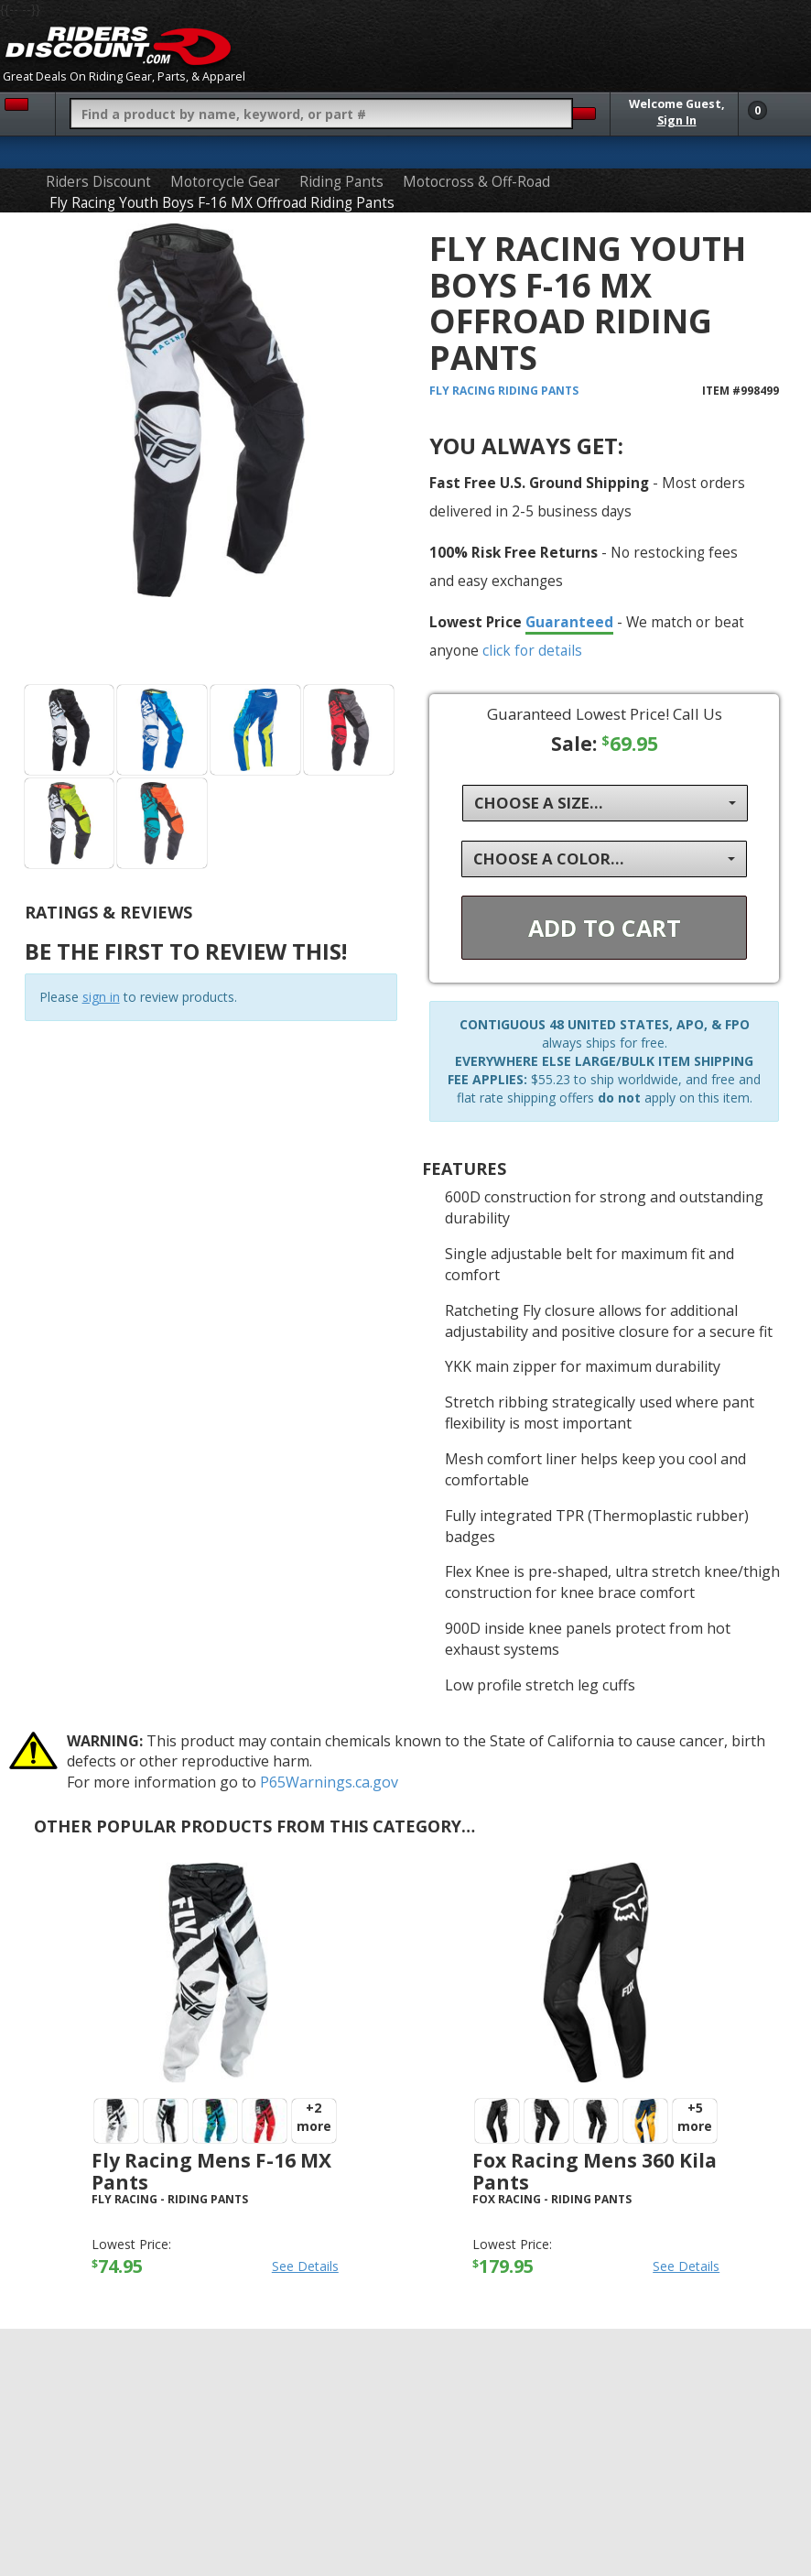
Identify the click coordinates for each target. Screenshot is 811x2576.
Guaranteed (569, 622)
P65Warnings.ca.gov (329, 1782)
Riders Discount (98, 181)
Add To (604, 927)
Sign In (677, 120)
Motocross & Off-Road (476, 181)
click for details (532, 650)
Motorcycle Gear (225, 181)
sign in (101, 996)
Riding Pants (341, 181)
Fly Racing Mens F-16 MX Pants (211, 2170)
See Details (305, 2266)
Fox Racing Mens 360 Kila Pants (594, 2170)
